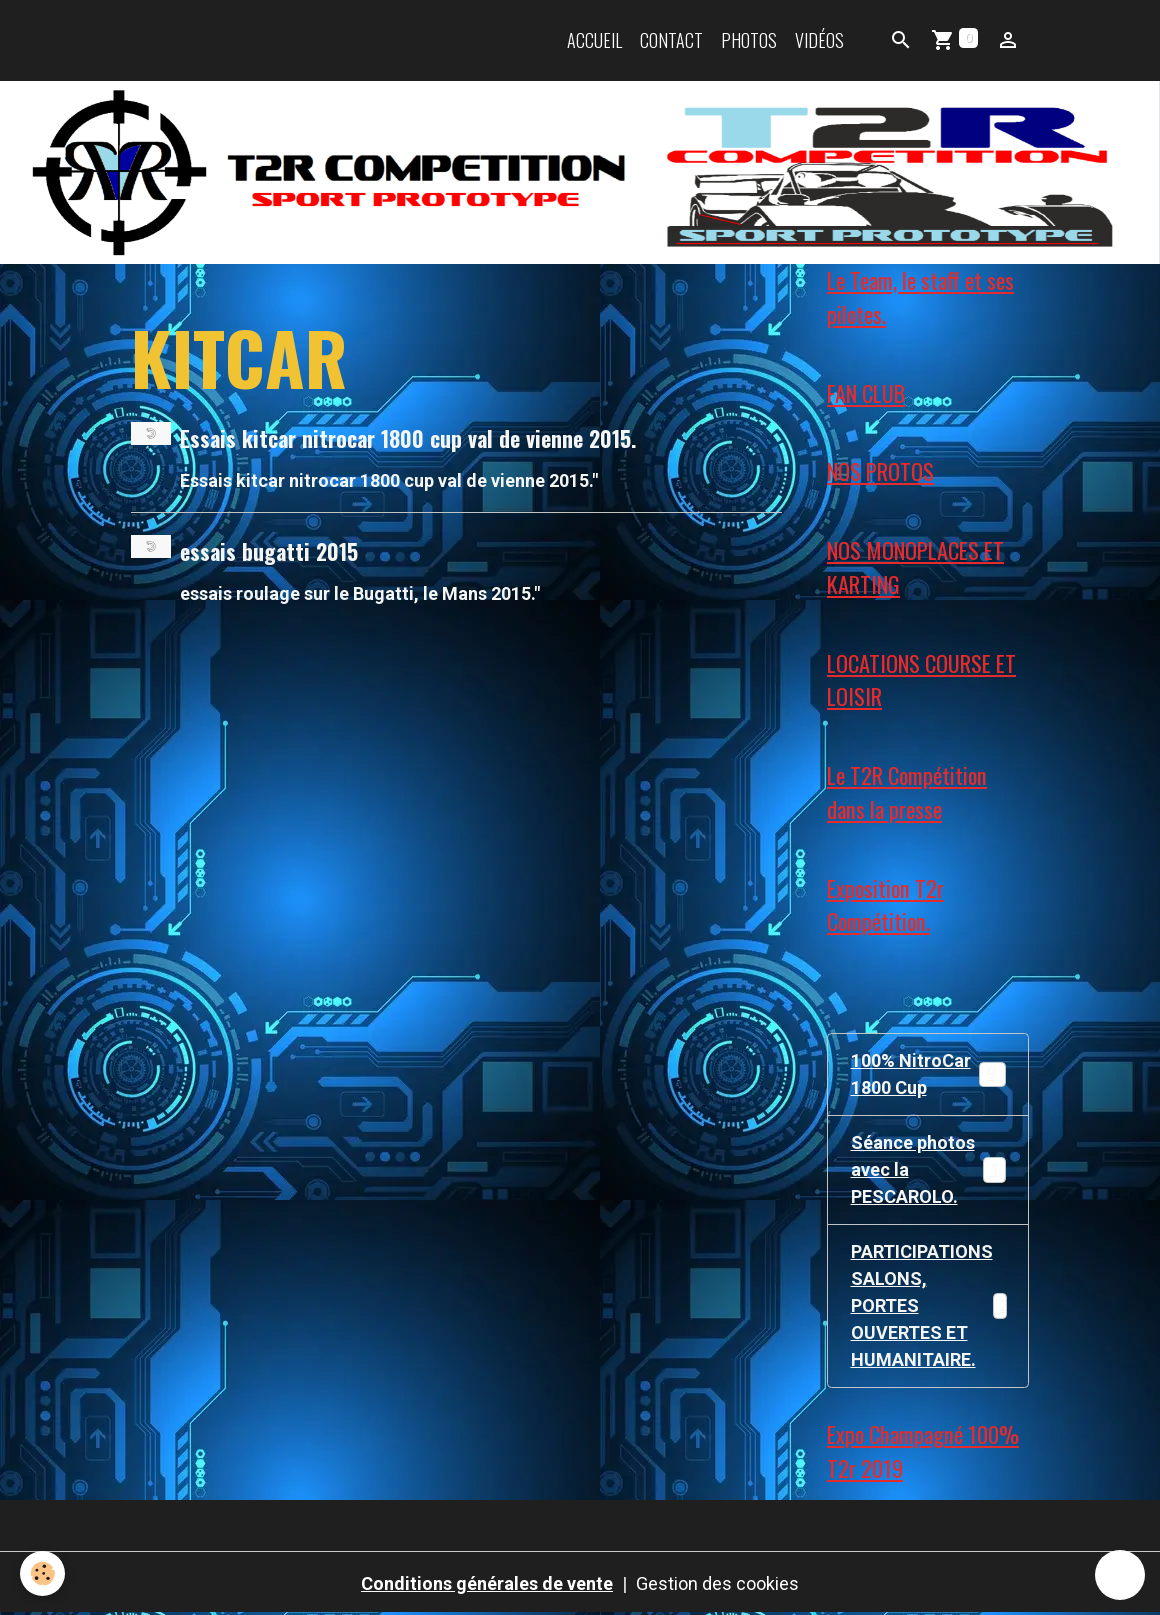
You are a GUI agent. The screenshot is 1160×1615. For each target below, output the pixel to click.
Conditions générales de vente (487, 1583)
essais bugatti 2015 (269, 551)
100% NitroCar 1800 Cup (928, 1074)
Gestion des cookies (717, 1583)
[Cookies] (42, 1573)
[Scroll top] (1120, 1575)
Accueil (594, 40)
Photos (749, 40)
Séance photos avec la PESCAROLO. (930, 1169)
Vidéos (819, 40)
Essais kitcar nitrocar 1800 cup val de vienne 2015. (408, 438)
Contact (671, 40)
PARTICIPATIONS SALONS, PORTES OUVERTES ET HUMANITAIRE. (939, 1305)
